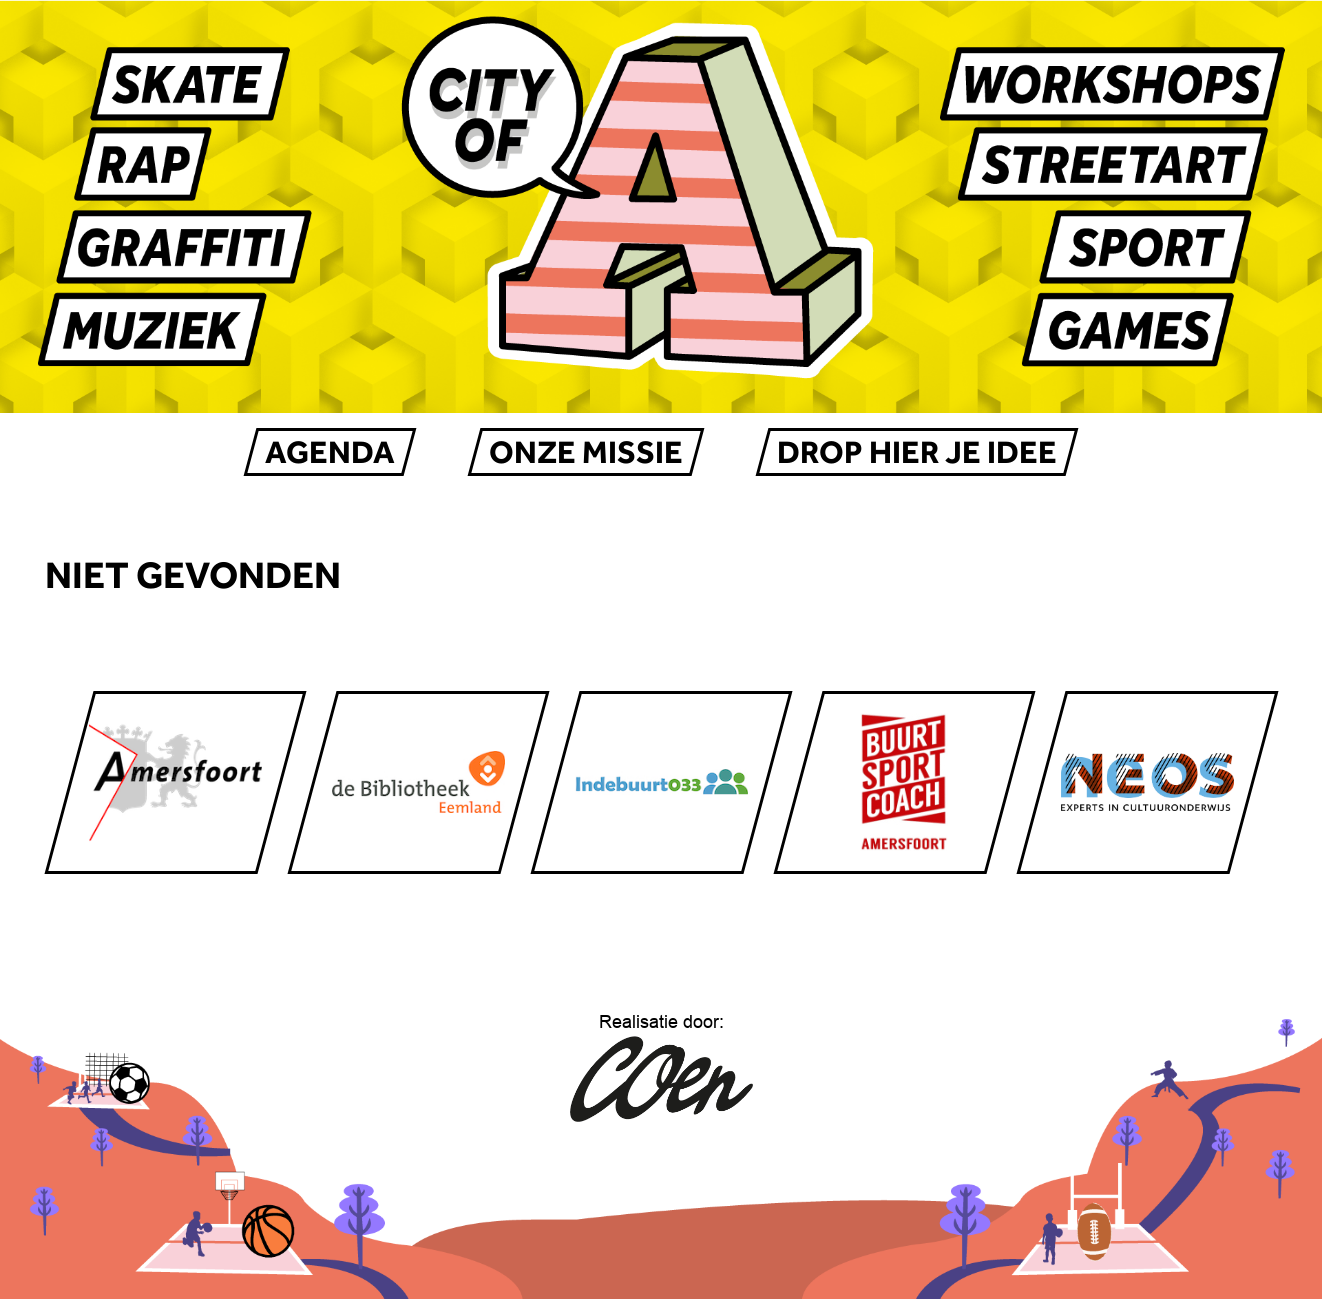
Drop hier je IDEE (917, 452)
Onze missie (586, 452)
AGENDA (330, 452)
